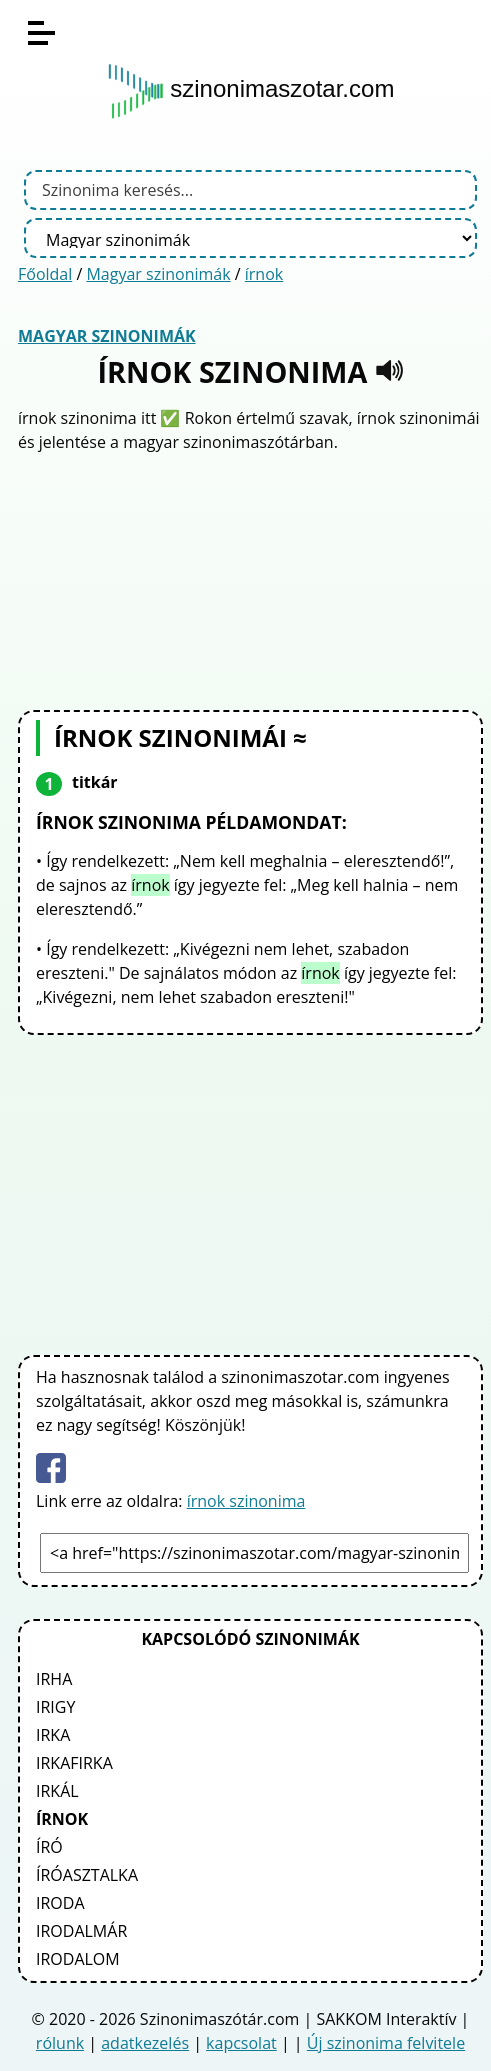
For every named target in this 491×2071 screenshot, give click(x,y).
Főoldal (45, 274)
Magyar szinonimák (158, 274)
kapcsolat (241, 2043)
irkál (57, 1791)
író (49, 1847)
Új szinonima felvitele (386, 2043)
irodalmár (81, 1931)
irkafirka (74, 1763)
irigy (55, 1707)
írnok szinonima (246, 1501)
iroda (60, 1903)
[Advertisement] (251, 579)
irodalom (78, 1959)
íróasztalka (87, 1875)
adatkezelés (145, 2043)
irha (54, 1679)
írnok (264, 274)
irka (53, 1735)
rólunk (60, 2043)
